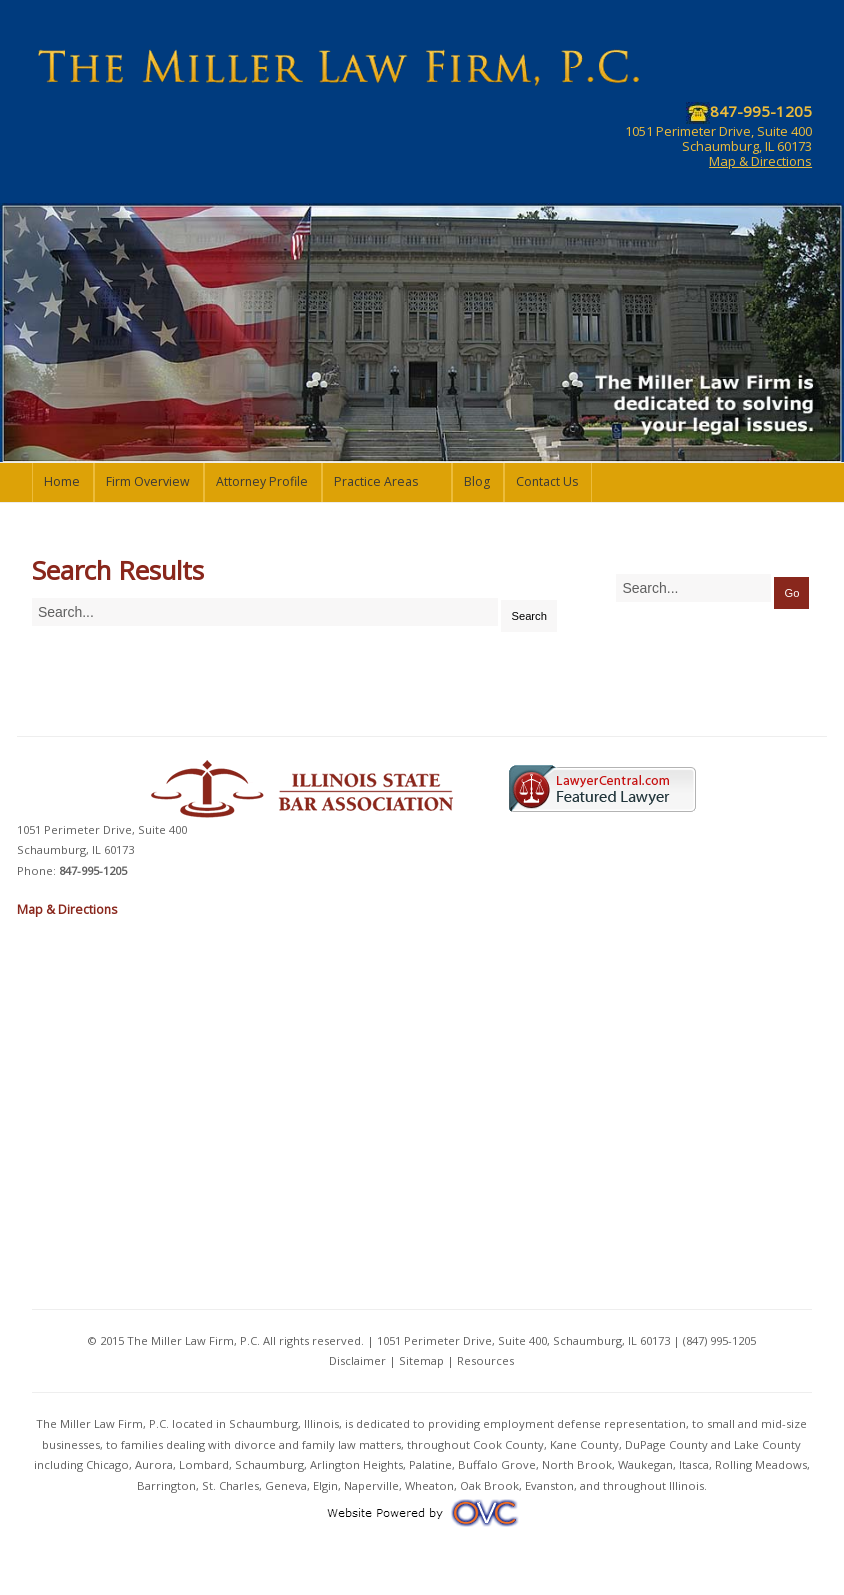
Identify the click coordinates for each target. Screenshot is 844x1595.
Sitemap (421, 1360)
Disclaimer (357, 1360)
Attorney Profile (262, 481)
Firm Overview (148, 481)
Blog (477, 481)
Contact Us (547, 481)
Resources (485, 1360)
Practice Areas (376, 481)
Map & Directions (760, 161)
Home (62, 481)
